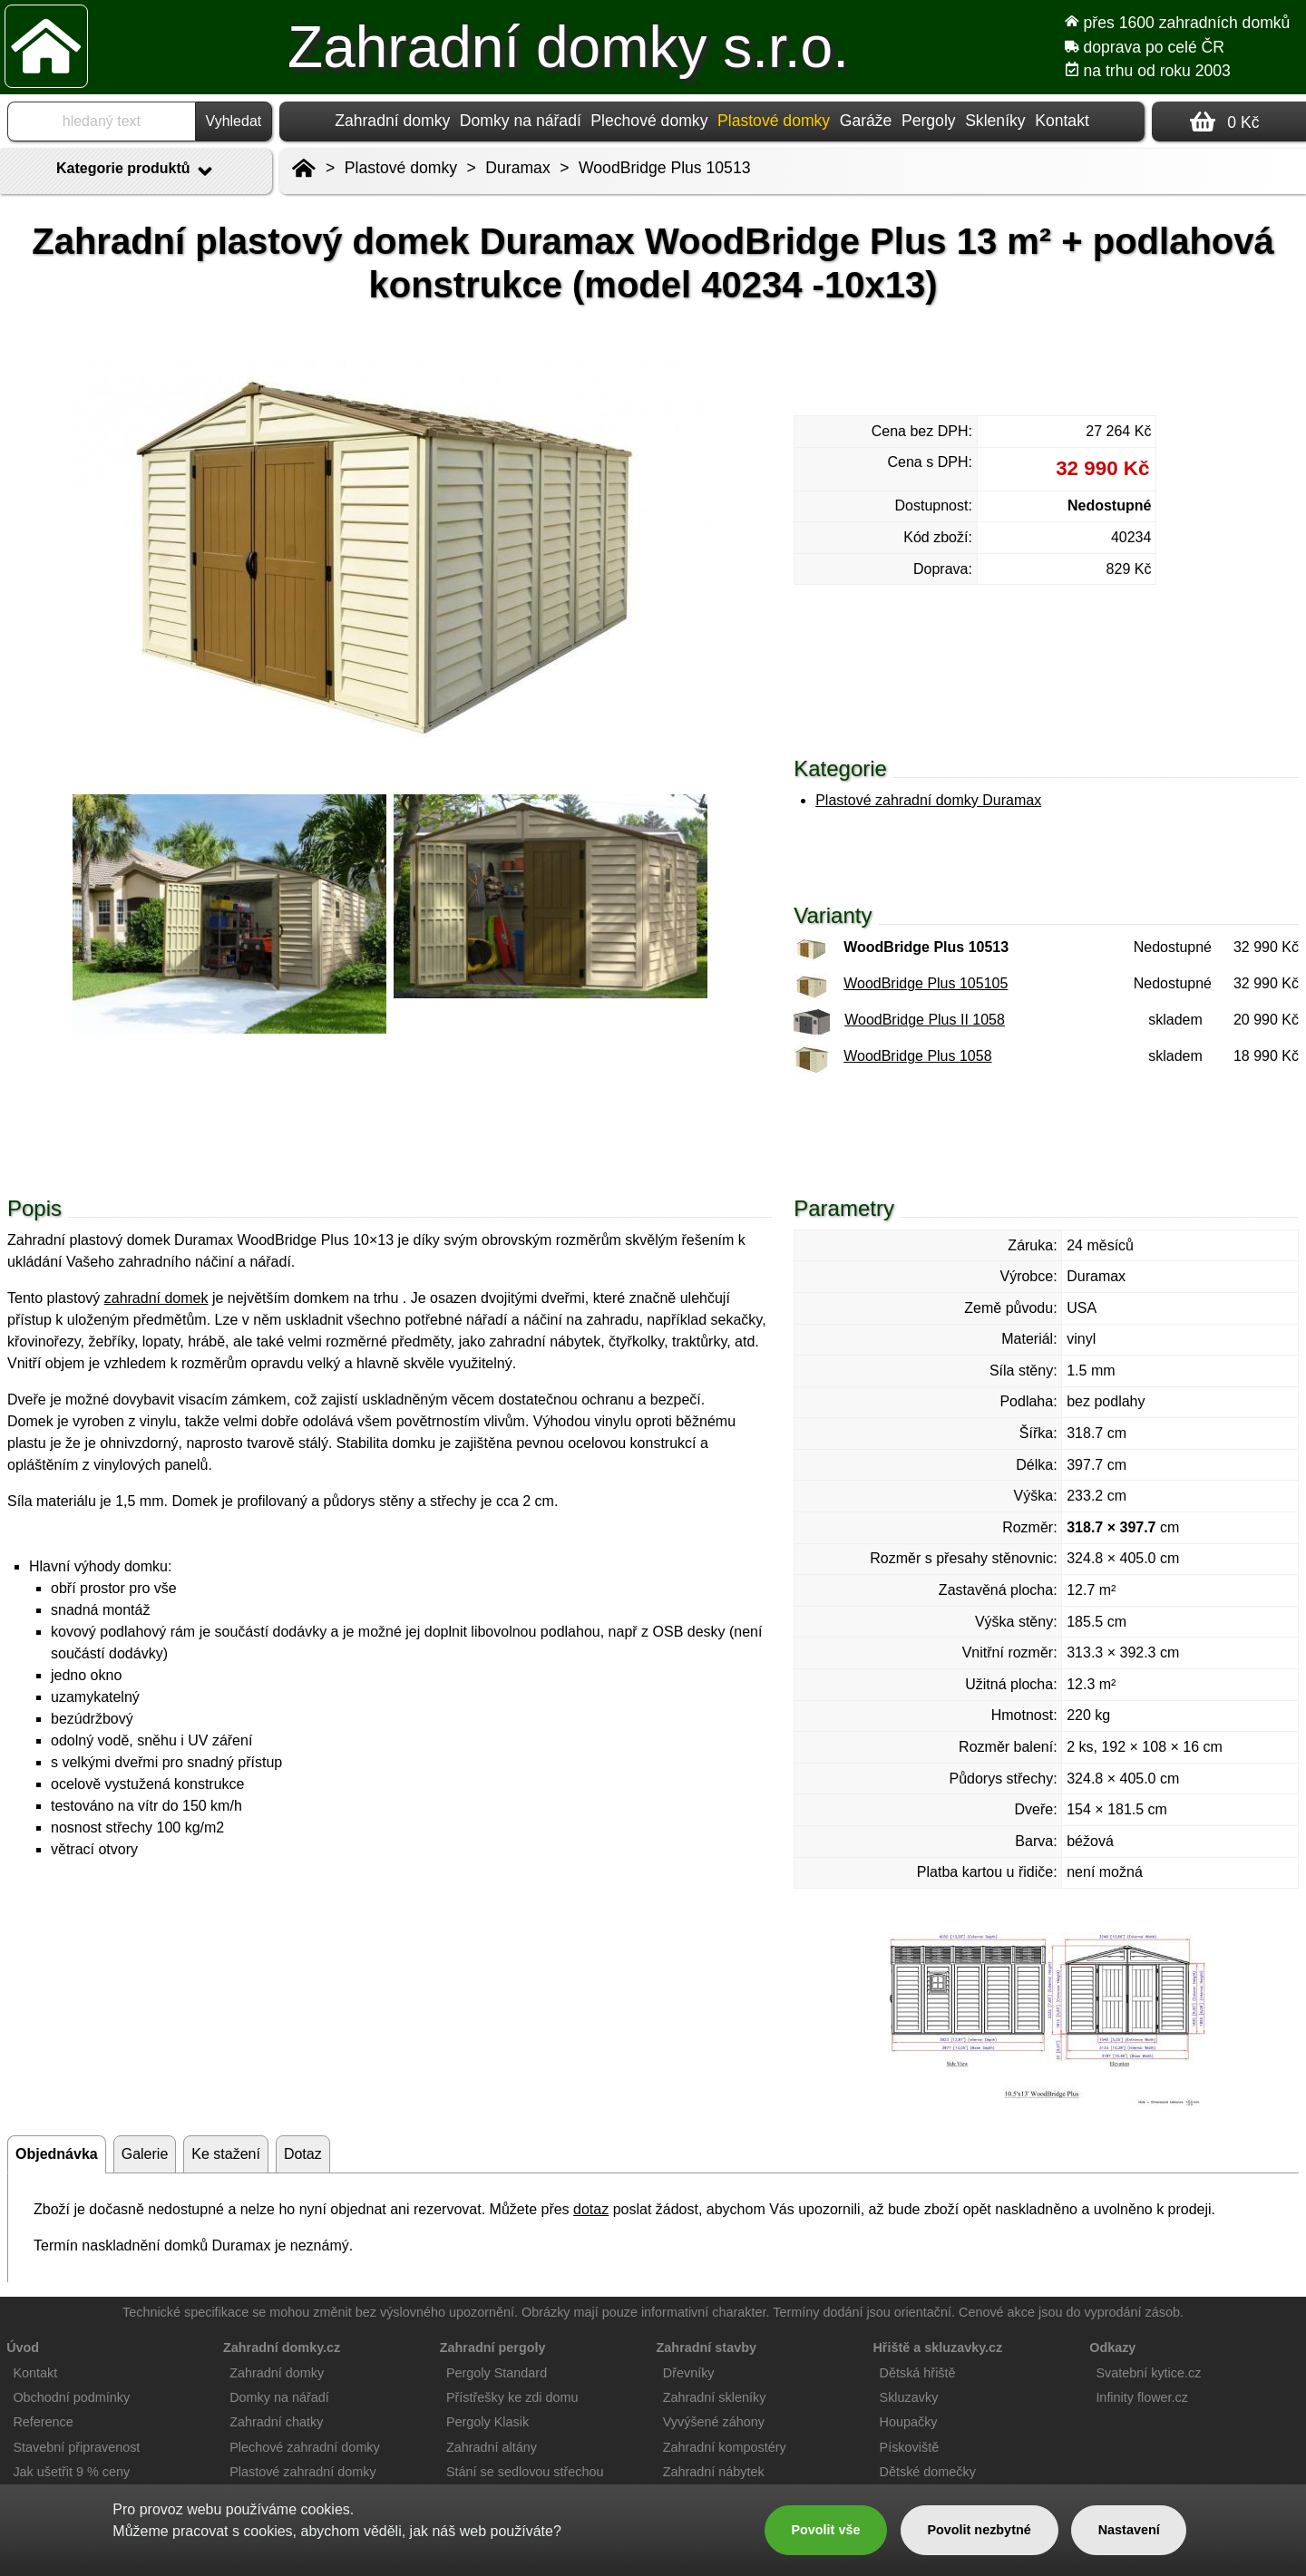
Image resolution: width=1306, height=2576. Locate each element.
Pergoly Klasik (487, 2422)
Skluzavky (909, 2397)
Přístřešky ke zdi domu (512, 2397)
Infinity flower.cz (1142, 2397)
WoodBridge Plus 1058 (917, 1056)
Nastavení (1129, 2530)
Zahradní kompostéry (724, 2447)
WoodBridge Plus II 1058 (924, 1019)
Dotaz (303, 2154)
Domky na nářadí (520, 121)
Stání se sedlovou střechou (525, 2471)
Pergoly (929, 121)
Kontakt (1062, 121)
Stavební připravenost (76, 2447)
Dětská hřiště (918, 2373)
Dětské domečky (928, 2471)
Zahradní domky (392, 121)
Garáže (866, 121)
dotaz (591, 2209)
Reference (43, 2422)
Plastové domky (401, 168)
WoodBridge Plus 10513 (664, 168)
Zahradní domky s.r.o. (568, 47)
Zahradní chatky (276, 2422)
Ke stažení (225, 2154)
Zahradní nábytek (714, 2471)
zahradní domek (156, 1298)
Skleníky (995, 121)
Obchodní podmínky (71, 2397)
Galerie (145, 2154)
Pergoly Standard (496, 2373)
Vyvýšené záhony (714, 2422)
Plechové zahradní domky (304, 2447)
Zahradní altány (491, 2447)
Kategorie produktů (136, 171)
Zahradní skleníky (714, 2397)
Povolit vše (825, 2530)
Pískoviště (910, 2447)
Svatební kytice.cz (1148, 2373)
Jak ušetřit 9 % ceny (71, 2471)
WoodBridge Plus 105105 (925, 983)
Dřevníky (689, 2373)
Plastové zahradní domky (302, 2471)
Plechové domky (648, 121)
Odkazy (1112, 2347)
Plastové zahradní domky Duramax (928, 800)
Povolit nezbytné (978, 2530)
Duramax (517, 168)
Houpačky (909, 2422)
